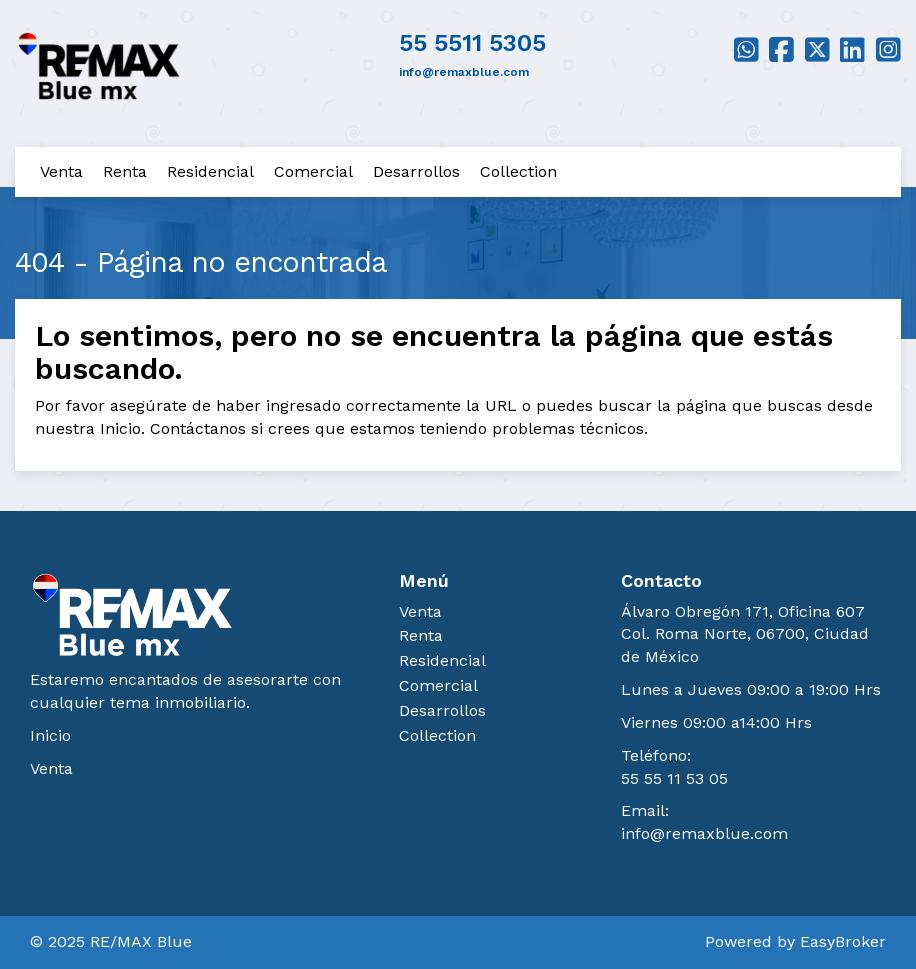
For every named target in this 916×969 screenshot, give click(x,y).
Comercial (313, 171)
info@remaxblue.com (704, 833)
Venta (61, 171)
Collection (518, 171)
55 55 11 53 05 (674, 778)
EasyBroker (843, 941)
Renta (125, 171)
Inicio (50, 735)
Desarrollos (416, 171)
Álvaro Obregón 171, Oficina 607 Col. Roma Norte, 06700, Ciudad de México (745, 634)
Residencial (210, 171)
